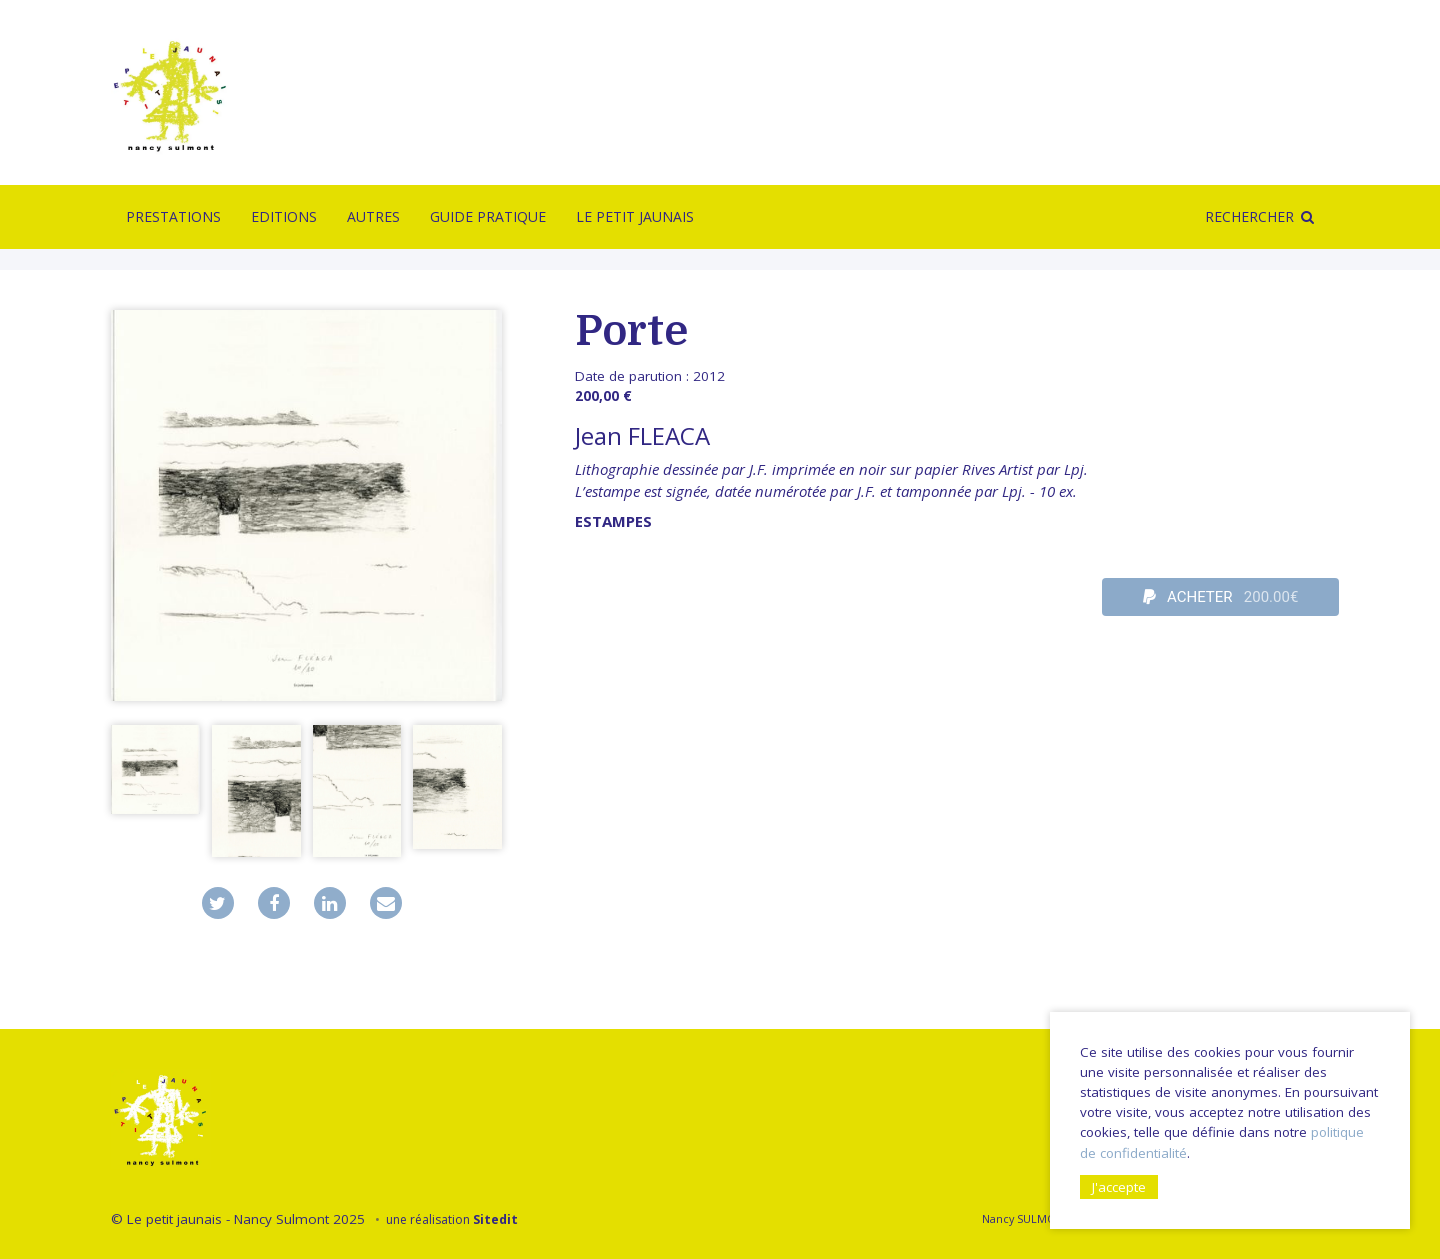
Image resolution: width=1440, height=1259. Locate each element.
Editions (284, 216)
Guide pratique (488, 216)
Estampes (613, 521)
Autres (373, 216)
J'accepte (1119, 1187)
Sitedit (495, 1219)
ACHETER (1221, 597)
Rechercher (1249, 216)
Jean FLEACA (642, 435)
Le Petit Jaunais (635, 216)
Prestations (173, 216)
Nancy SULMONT (1025, 1218)
